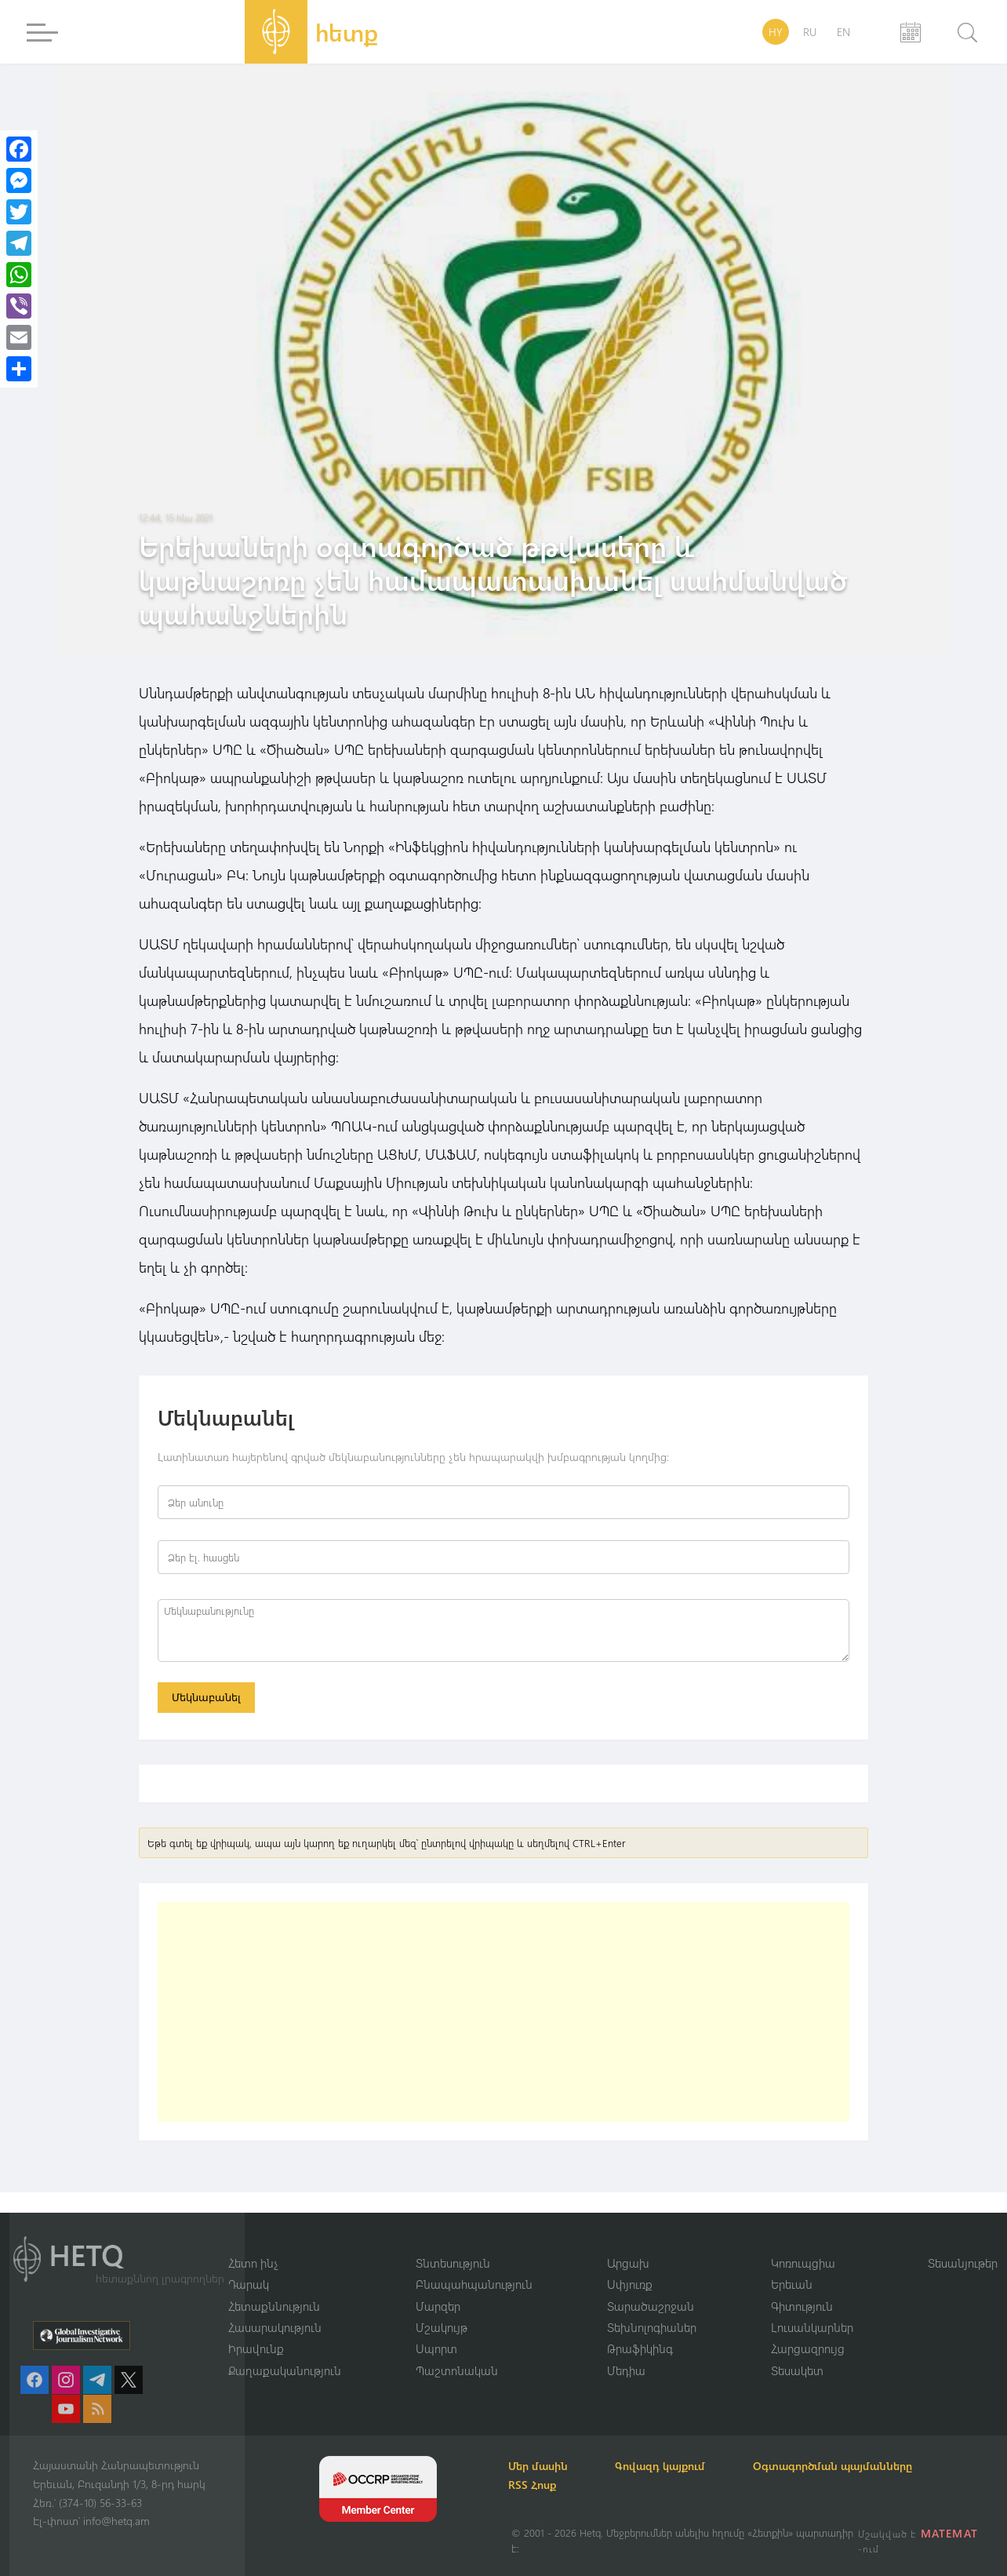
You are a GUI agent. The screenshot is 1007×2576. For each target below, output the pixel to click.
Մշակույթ (441, 2327)
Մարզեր (438, 2305)
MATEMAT (949, 2533)
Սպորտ (436, 2348)
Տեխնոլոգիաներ (651, 2327)
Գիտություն (802, 2305)
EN (843, 31)
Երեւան (792, 2284)
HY (776, 31)
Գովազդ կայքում (666, 2465)
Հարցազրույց (808, 2348)
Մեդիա (626, 2370)
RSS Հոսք (535, 2484)
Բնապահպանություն (474, 2284)
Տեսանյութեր (963, 2262)
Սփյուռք (630, 2284)
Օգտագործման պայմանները (841, 2465)
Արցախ (628, 2262)
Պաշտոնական (457, 2370)
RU (809, 31)
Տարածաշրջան (650, 2305)
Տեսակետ (797, 2370)
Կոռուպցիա (803, 2262)
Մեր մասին (541, 2465)
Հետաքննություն (274, 2305)
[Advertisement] (503, 2012)
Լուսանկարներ (812, 2327)
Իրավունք (256, 2348)
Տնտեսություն (453, 2262)
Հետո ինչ (253, 2262)
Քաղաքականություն (284, 2370)
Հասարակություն (275, 2327)
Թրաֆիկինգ (640, 2348)
